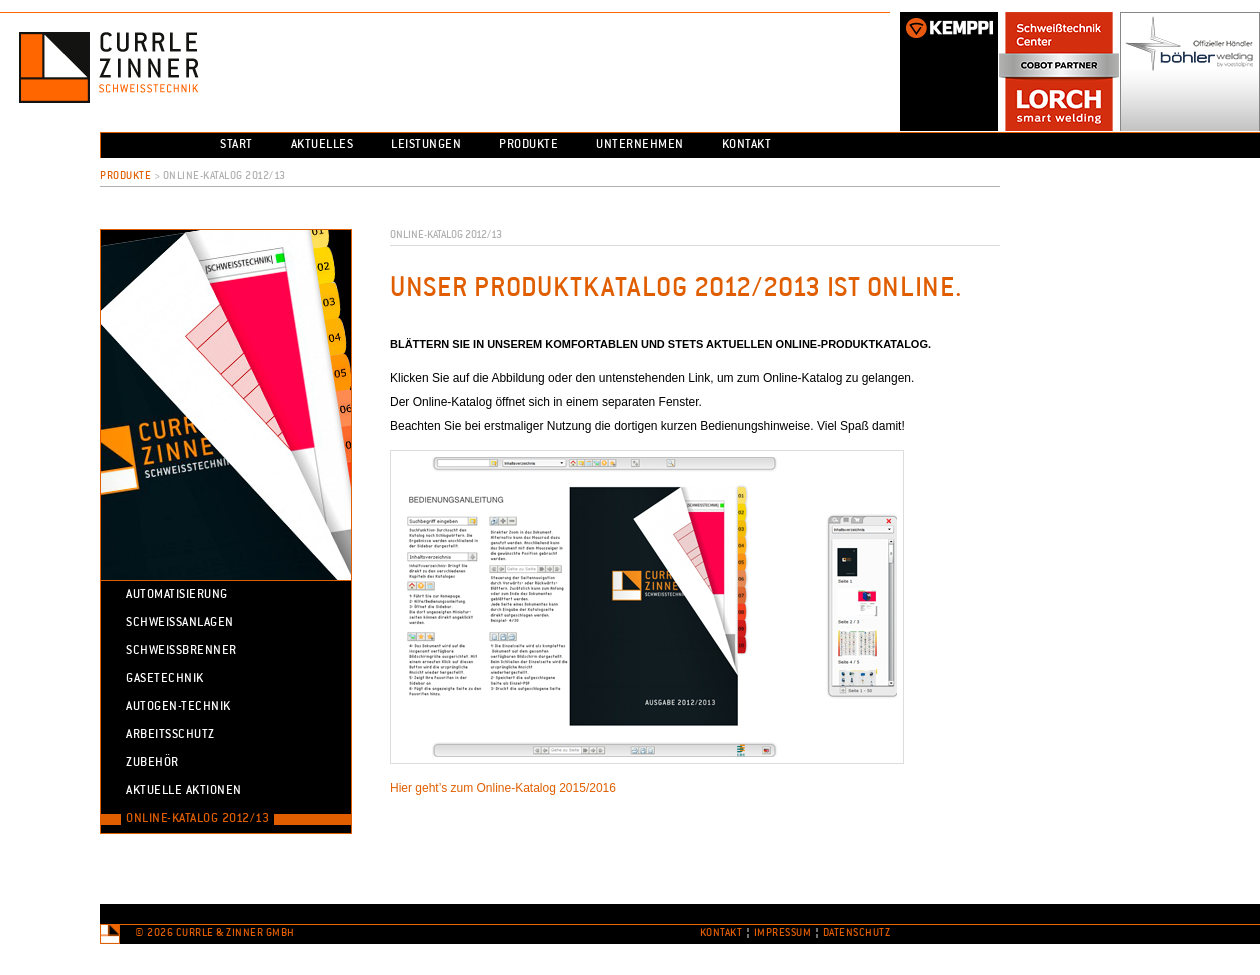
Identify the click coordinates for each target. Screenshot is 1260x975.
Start (236, 145)
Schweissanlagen (180, 623)
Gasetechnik (165, 679)
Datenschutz (857, 933)
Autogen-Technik (178, 707)
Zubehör (152, 763)
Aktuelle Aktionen (184, 791)
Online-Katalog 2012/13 (197, 819)
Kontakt (747, 145)
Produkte (528, 145)
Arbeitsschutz (170, 735)
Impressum (783, 933)
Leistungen (426, 145)
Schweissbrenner (181, 651)
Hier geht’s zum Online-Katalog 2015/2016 (503, 788)
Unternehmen (640, 145)
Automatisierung (177, 595)
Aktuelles (322, 145)
